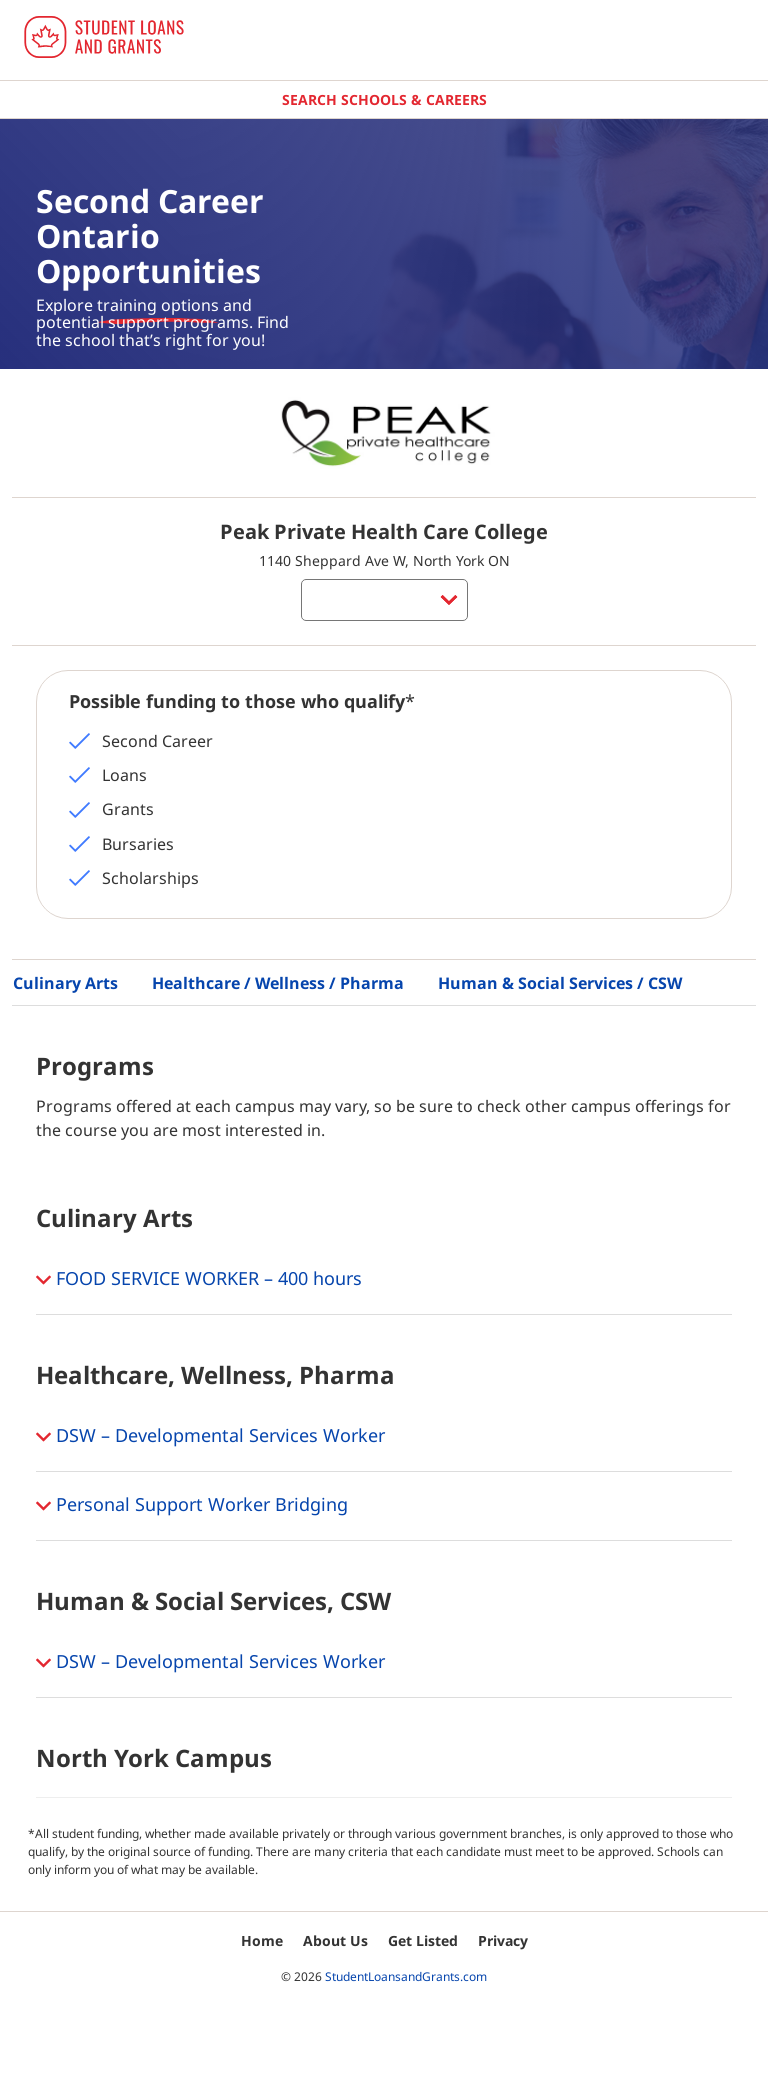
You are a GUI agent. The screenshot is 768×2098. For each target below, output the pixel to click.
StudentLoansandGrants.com (406, 1976)
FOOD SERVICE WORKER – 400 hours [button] (199, 1280)
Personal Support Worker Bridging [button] (192, 1506)
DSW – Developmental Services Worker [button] (210, 1437)
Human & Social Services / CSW (560, 983)
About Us (335, 1940)
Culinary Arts (65, 983)
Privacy (503, 1940)
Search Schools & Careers (384, 99)
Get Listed (423, 1940)
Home (262, 1940)
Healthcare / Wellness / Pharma (278, 983)
